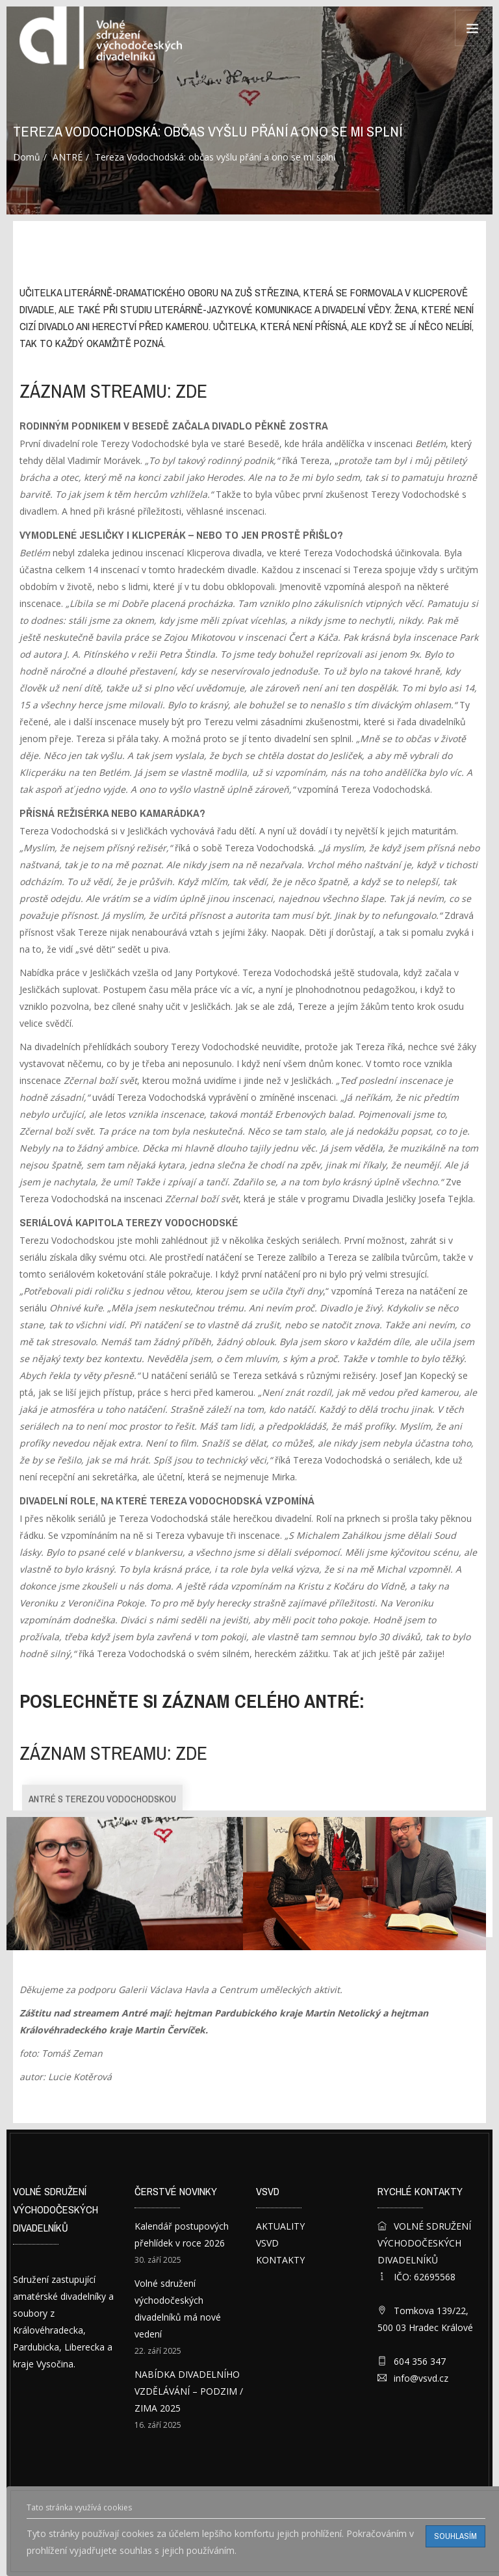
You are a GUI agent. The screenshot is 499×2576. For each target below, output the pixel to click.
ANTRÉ (68, 157)
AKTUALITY (280, 2226)
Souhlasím (455, 2536)
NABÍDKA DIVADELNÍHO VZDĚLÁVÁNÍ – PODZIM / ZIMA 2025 (188, 2391)
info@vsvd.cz (421, 2378)
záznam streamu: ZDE (113, 391)
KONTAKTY (280, 2260)
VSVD (267, 2243)
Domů (26, 157)
